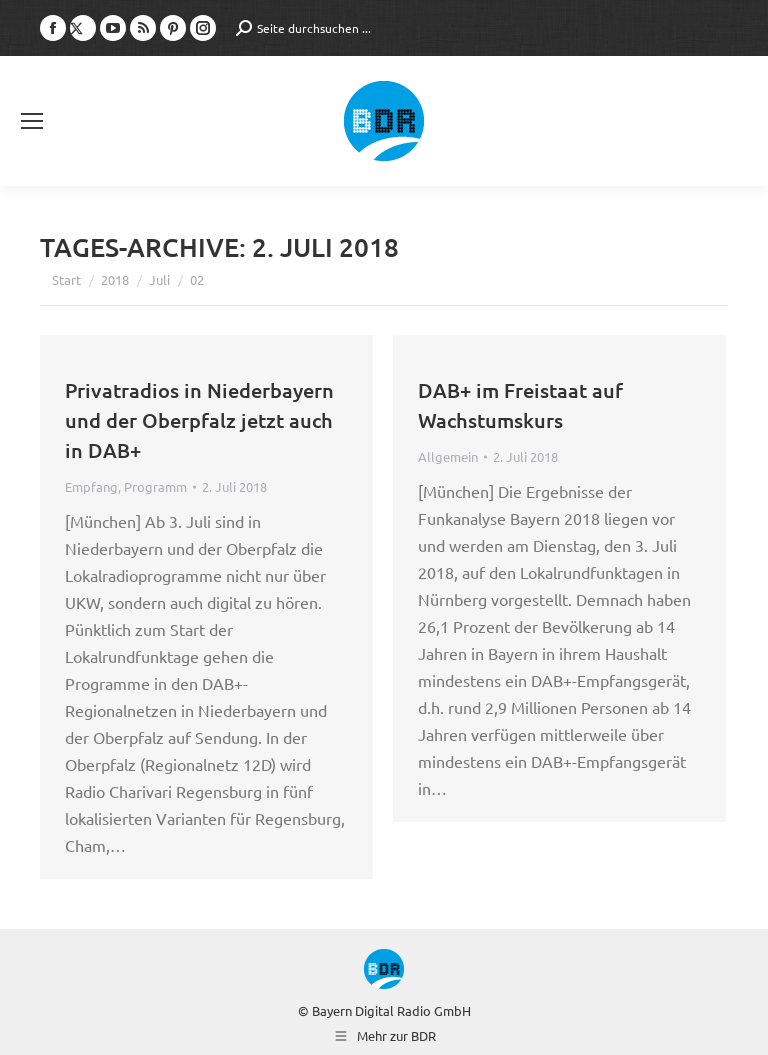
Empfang (91, 486)
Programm (155, 486)
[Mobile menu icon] (32, 121)
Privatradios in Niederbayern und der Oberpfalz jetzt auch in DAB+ (199, 420)
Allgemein (448, 456)
